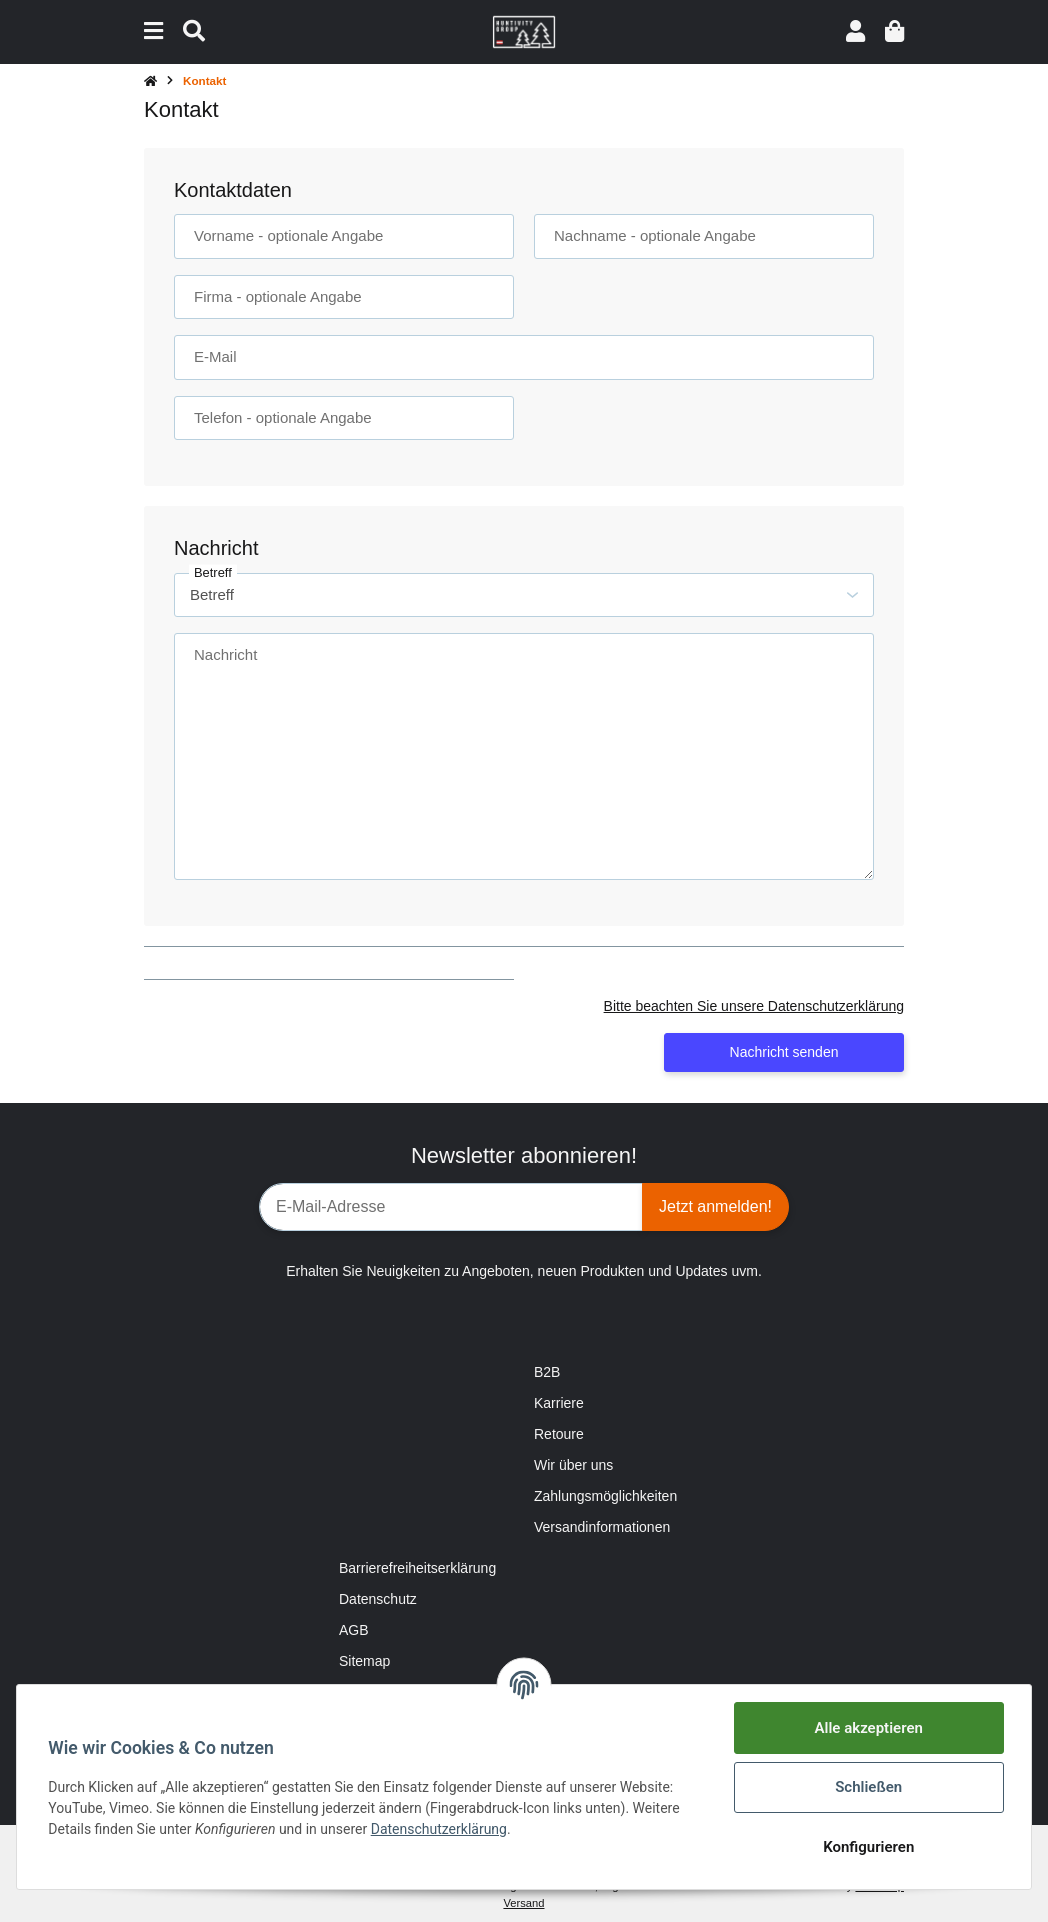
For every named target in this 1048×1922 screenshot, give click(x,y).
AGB (354, 1630)
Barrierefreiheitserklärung (417, 1568)
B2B (547, 1372)
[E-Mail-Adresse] (451, 1207)
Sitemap (364, 1661)
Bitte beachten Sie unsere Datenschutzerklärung (754, 1006)
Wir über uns (573, 1465)
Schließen (867, 1787)
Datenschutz (378, 1599)
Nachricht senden (784, 1052)
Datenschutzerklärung (439, 1829)
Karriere (559, 1403)
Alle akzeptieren (868, 1728)
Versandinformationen (602, 1527)
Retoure (559, 1434)
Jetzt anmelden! (715, 1206)
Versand (523, 1903)
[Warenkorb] (894, 31)
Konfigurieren (867, 1847)
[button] (855, 31)
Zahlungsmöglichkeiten (605, 1496)
